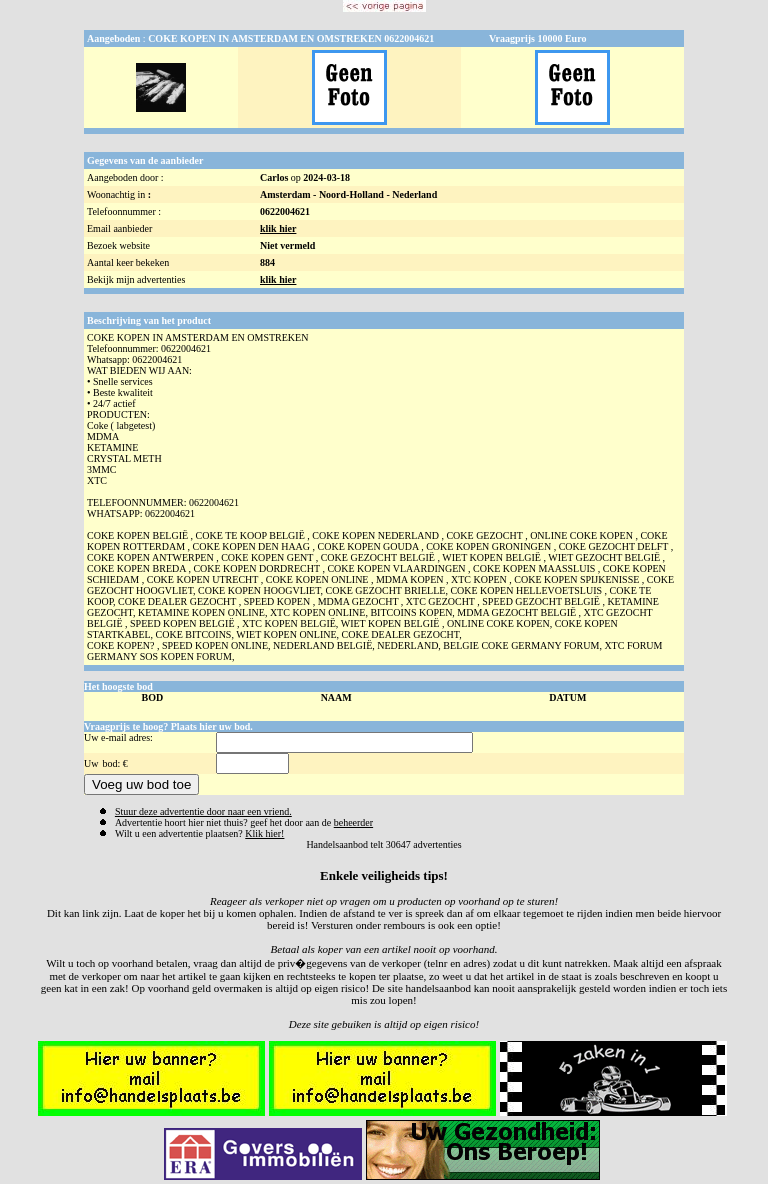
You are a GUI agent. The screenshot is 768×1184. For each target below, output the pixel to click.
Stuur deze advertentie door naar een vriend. (203, 811)
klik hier (278, 228)
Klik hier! (264, 833)
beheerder (353, 822)
